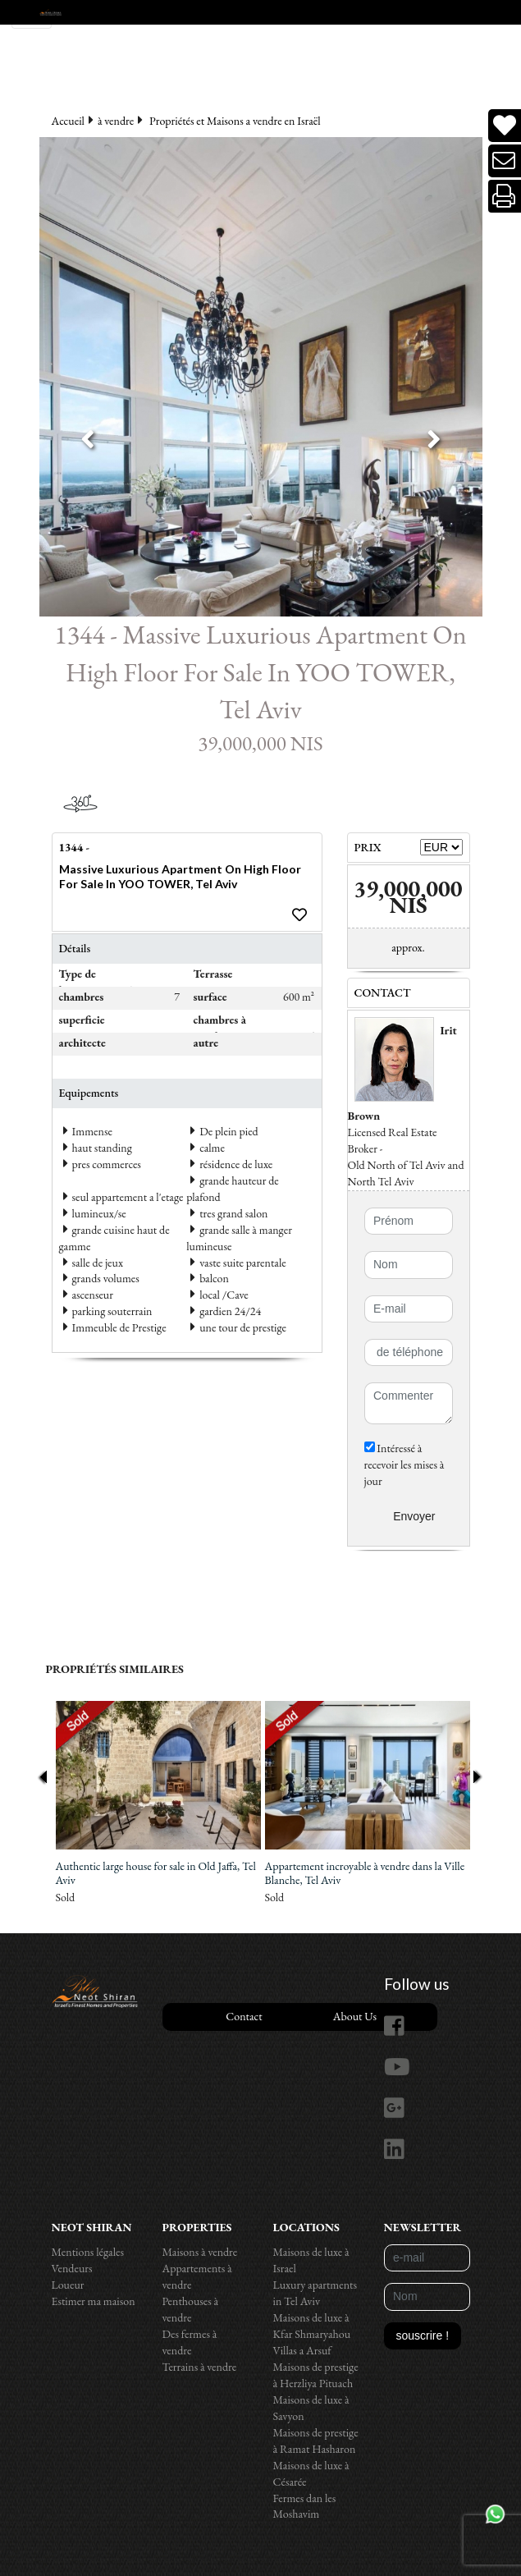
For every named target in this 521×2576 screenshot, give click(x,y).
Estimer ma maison (93, 2301)
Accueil (68, 120)
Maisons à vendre (200, 2251)
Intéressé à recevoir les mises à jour (404, 1464)
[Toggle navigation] (31, 14)
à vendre (116, 120)
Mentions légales (88, 2251)
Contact (244, 2016)
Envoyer (414, 1516)
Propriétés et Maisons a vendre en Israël (235, 120)
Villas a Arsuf (302, 2350)
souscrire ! (423, 2335)
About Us (355, 2016)
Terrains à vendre (199, 2366)
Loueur (68, 2284)
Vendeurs (72, 2268)
